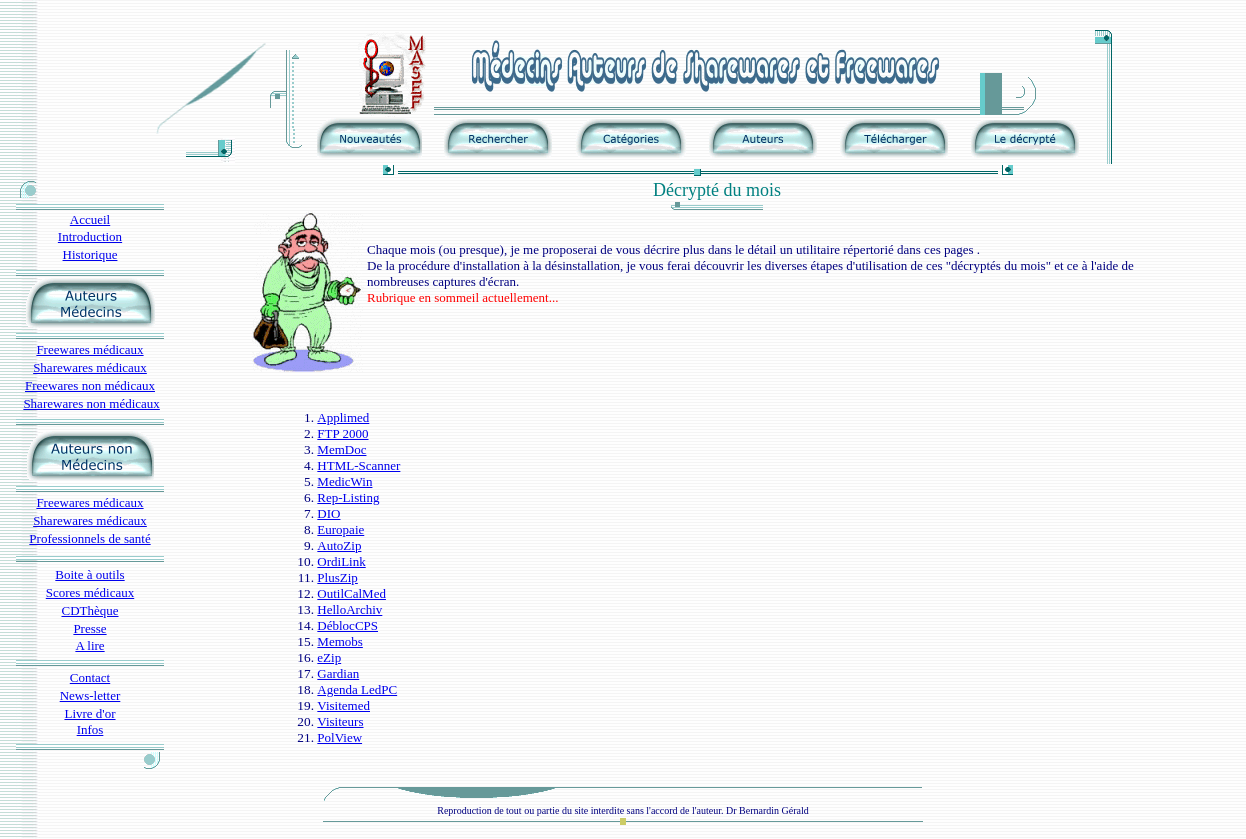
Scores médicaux (90, 592)
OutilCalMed (351, 593)
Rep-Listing (348, 497)
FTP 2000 (342, 433)
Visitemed (343, 705)
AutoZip (339, 545)
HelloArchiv (349, 609)
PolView (339, 737)
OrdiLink (341, 561)
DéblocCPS (347, 625)
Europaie (340, 529)
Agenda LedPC (357, 689)
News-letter (90, 695)
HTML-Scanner (358, 465)
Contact (90, 677)
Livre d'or (89, 713)
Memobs (340, 641)
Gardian (338, 673)
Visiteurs (340, 721)
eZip (329, 657)
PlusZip (337, 577)
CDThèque (89, 610)
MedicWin (344, 481)
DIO (328, 513)
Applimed (343, 417)
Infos (90, 729)
